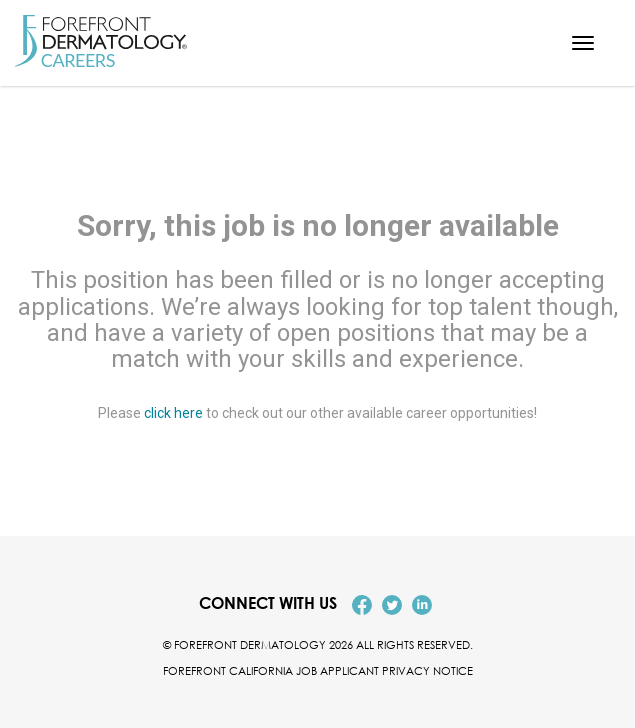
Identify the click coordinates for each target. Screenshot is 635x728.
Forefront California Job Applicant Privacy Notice (318, 670)
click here (173, 413)
